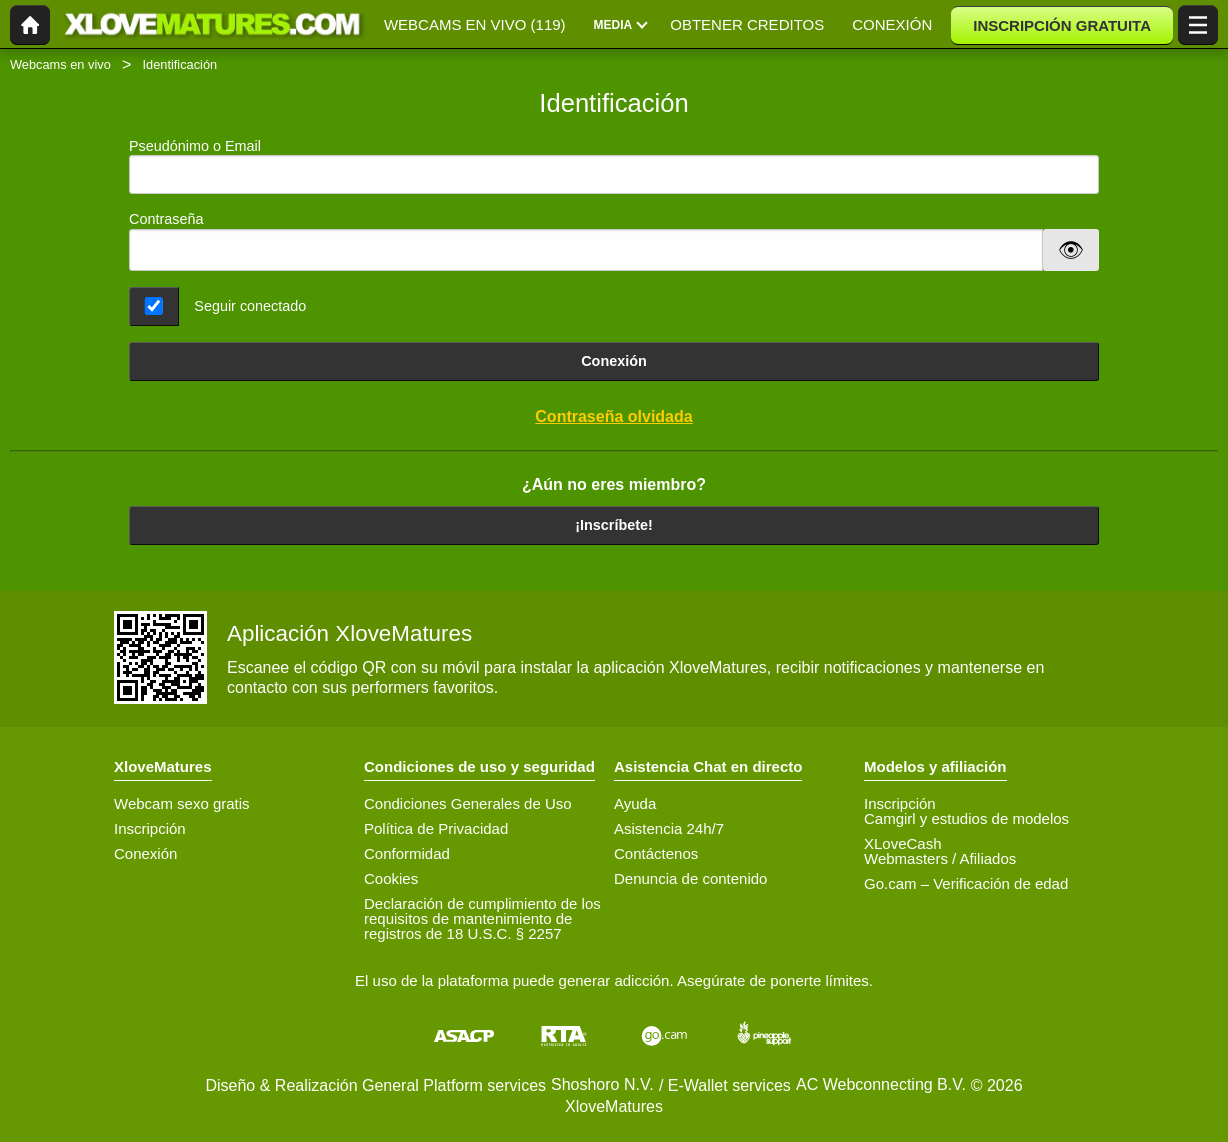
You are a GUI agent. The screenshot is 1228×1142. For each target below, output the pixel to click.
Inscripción (150, 828)
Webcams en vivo (60, 64)
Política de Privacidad (436, 828)
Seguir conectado (250, 306)
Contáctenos (656, 853)
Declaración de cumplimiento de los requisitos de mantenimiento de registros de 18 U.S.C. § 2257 (482, 918)
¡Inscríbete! (614, 525)
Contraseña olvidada (613, 416)
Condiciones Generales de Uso (468, 803)
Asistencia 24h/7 (669, 828)
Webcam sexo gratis (182, 803)
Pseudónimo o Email (614, 166)
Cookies (391, 878)
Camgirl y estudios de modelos (966, 818)
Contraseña (166, 219)
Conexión (614, 361)
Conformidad (407, 853)
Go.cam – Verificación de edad (966, 883)
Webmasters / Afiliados (940, 858)
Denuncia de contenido (690, 878)
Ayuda (635, 803)
